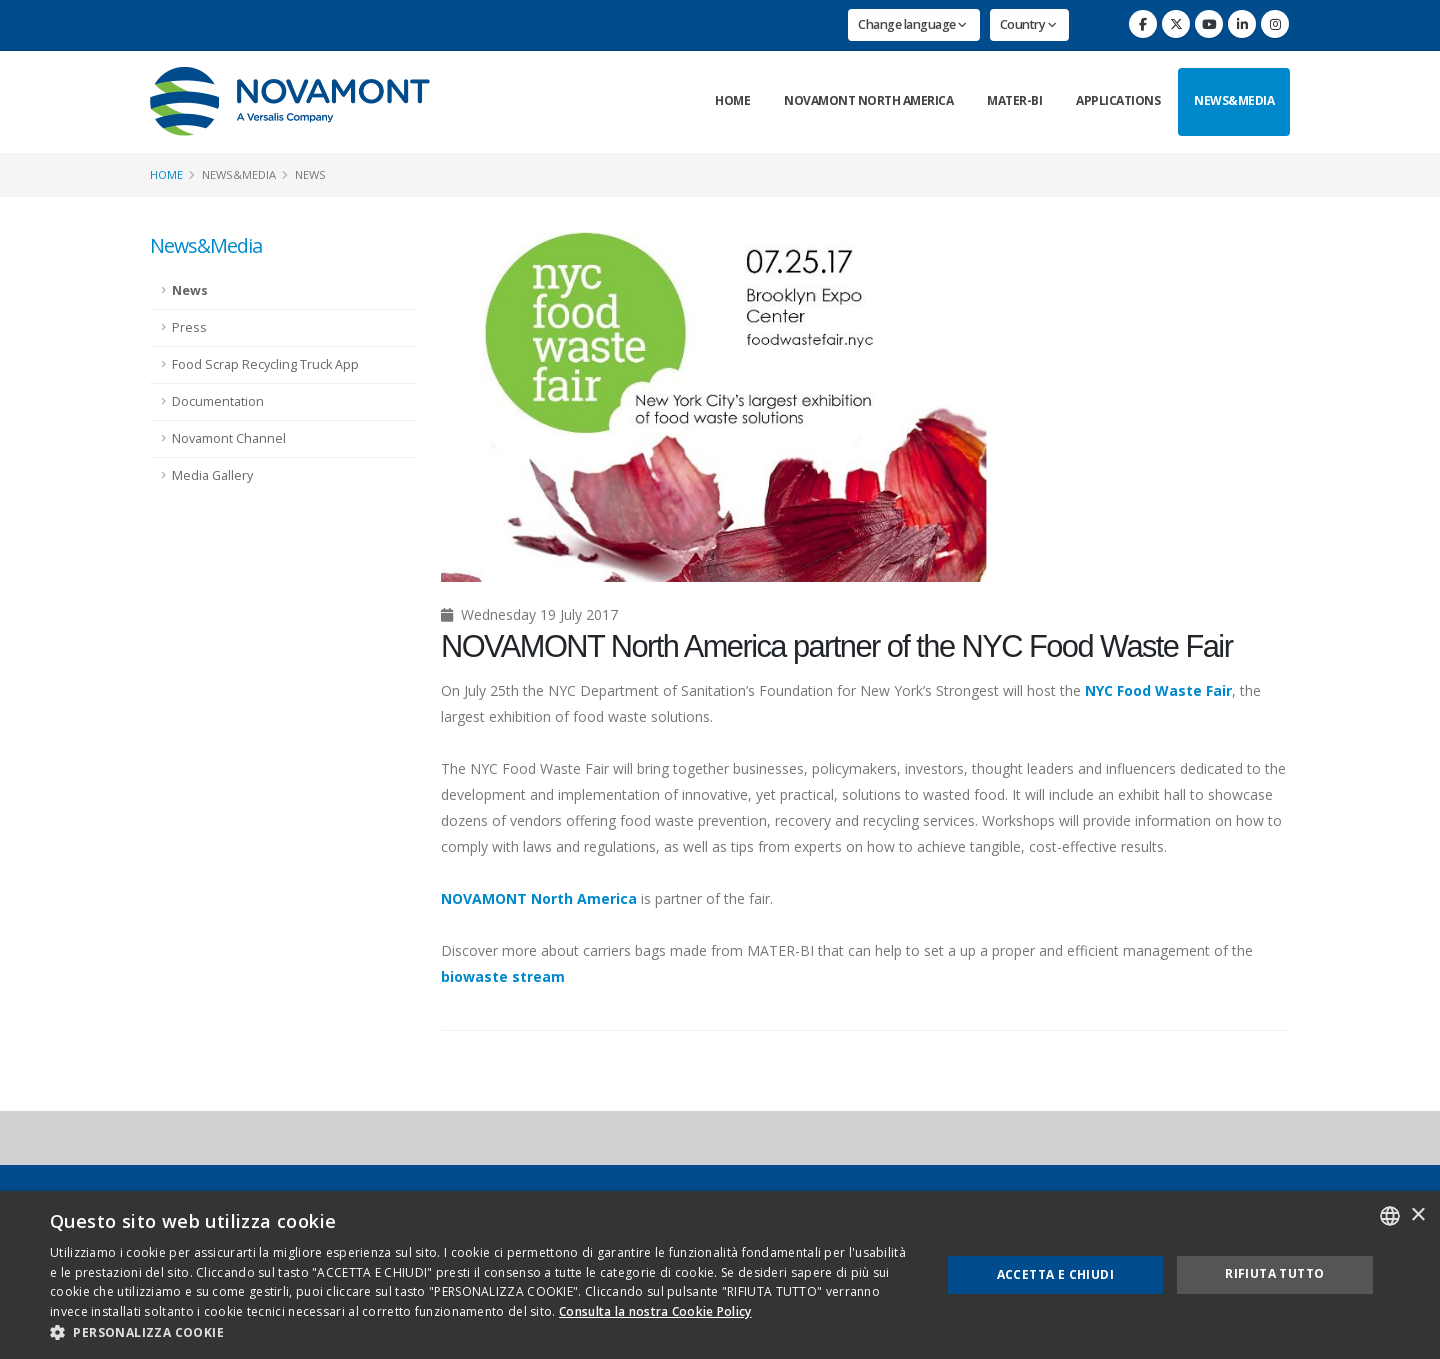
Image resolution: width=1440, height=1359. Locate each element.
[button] (482, 1333)
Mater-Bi (1014, 100)
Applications (1118, 100)
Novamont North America (868, 100)
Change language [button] (912, 24)
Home (732, 100)
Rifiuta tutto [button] (1274, 1273)
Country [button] (1028, 24)
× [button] (1417, 1215)
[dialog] (720, 1275)
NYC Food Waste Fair (1158, 690)
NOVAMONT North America (539, 898)
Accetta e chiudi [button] (1055, 1274)
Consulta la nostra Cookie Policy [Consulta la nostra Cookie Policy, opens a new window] (655, 1311)
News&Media (1234, 100)
